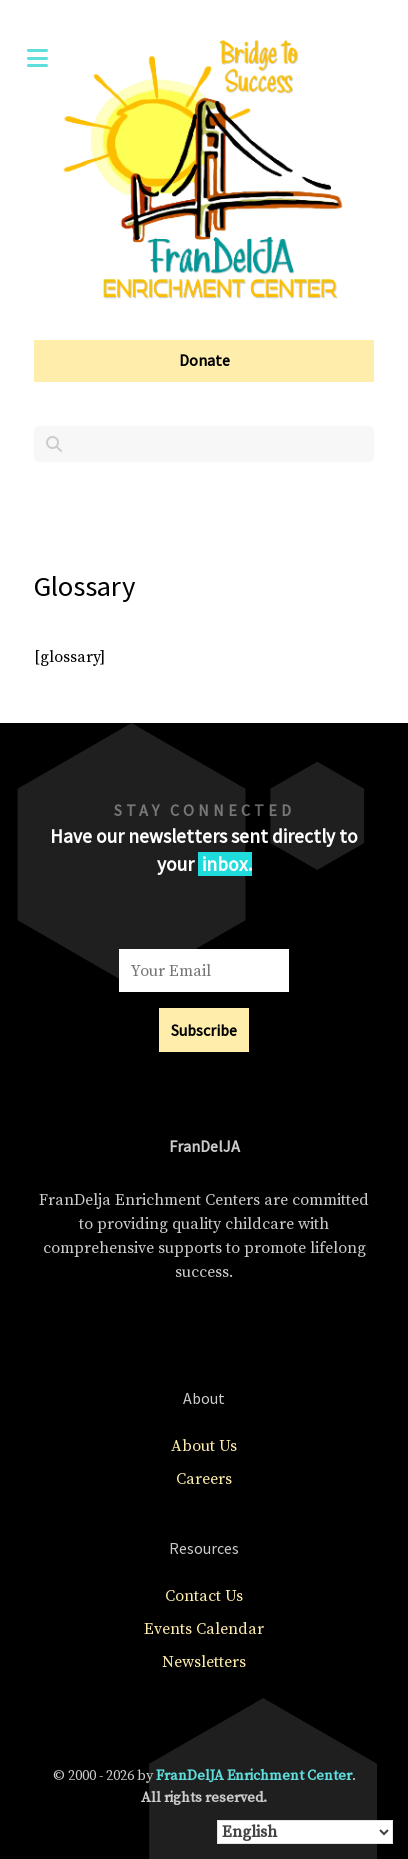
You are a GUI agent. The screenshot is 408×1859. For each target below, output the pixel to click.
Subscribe (204, 1030)
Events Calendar (204, 1629)
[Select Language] (305, 1832)
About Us (204, 1446)
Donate (204, 360)
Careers (204, 1479)
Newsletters (204, 1662)
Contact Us (204, 1596)
